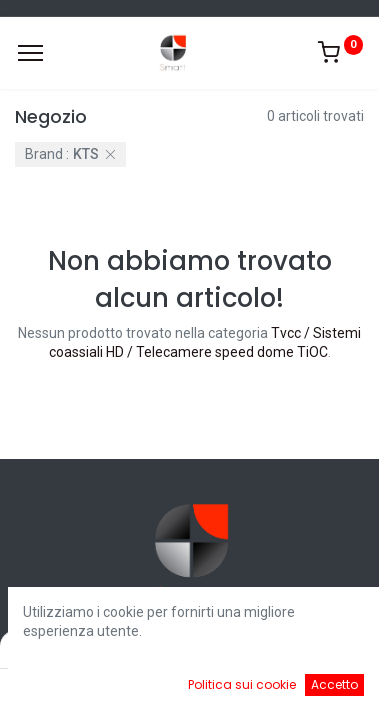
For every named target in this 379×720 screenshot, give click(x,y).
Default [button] (289, 649)
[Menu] (30, 53)
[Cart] (230, 690)
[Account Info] (313, 690)
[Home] (66, 690)
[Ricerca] (148, 690)
